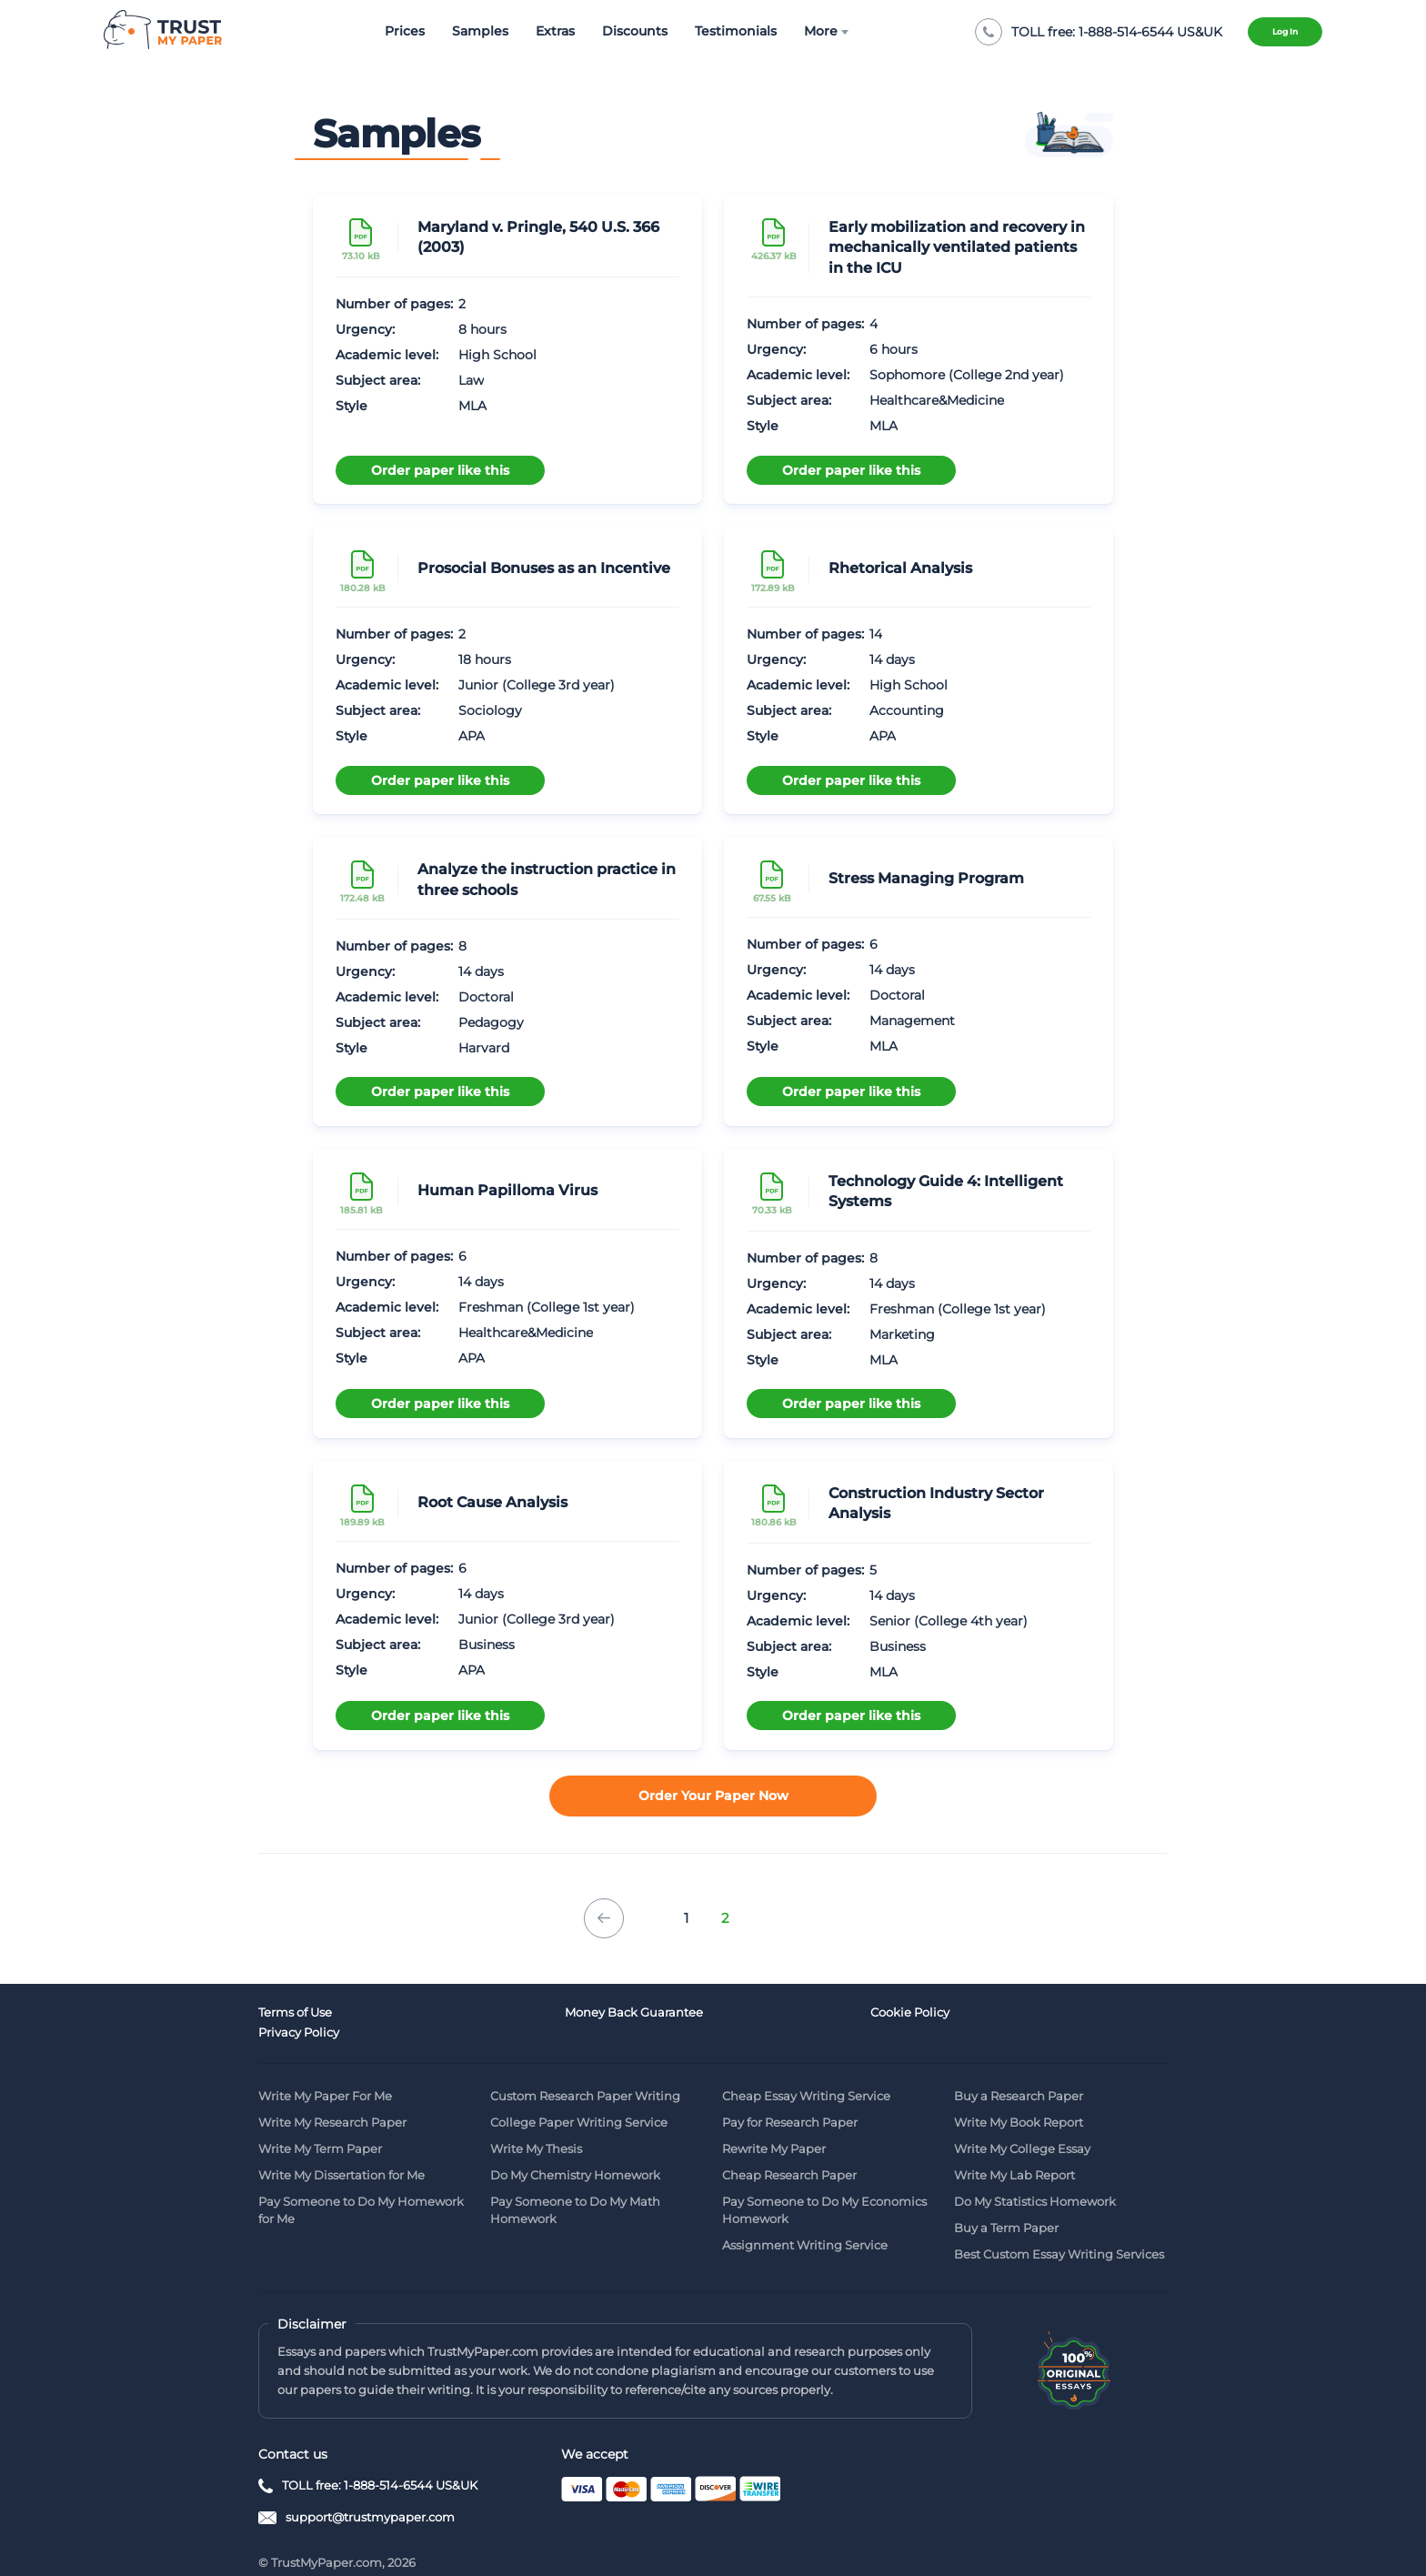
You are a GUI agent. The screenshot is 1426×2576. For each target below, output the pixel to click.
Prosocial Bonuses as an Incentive (543, 568)
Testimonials (720, 31)
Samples (465, 31)
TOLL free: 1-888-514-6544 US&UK (379, 2463)
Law (471, 380)
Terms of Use (295, 2014)
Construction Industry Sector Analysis (936, 1503)
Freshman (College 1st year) (546, 1307)
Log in (1272, 32)
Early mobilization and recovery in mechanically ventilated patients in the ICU (956, 247)
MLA (472, 405)
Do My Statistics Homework (1035, 2179)
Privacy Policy (994, 2014)
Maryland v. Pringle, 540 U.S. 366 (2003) (538, 237)
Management (912, 1020)
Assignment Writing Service (805, 2223)
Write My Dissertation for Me (341, 2153)
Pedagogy (491, 1022)
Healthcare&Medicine (936, 400)
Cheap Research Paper (789, 2153)
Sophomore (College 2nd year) (966, 375)
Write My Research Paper (332, 2100)
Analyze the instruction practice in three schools (546, 879)
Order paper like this (440, 466)
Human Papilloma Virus (507, 1190)
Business (486, 1644)
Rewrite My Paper (774, 2126)
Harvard (483, 1048)
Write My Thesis (536, 2126)
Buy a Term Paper (1006, 2206)
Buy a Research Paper (1018, 2074)
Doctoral (486, 997)
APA (471, 736)
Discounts (619, 31)
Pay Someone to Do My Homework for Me (361, 2188)
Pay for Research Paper (790, 2100)
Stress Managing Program (926, 878)
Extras (539, 31)
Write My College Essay (1022, 2126)
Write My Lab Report (1014, 2153)
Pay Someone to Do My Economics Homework (824, 2188)
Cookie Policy (761, 2014)
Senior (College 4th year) (948, 1621)
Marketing (902, 1334)
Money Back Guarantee (559, 2014)
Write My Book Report (1018, 2100)
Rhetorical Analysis (900, 568)
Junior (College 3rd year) (536, 685)
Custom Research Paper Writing (585, 2074)
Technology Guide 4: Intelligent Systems (945, 1191)
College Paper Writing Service (579, 2100)
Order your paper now (713, 1797)
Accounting (906, 710)
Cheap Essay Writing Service (806, 2074)
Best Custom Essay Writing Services (1059, 2232)
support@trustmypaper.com (370, 2495)
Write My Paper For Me (325, 2074)
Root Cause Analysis (492, 1502)
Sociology (490, 710)
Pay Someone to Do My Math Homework (575, 2188)
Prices (389, 31)
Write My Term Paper (320, 2126)
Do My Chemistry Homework (575, 2153)
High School (497, 355)
